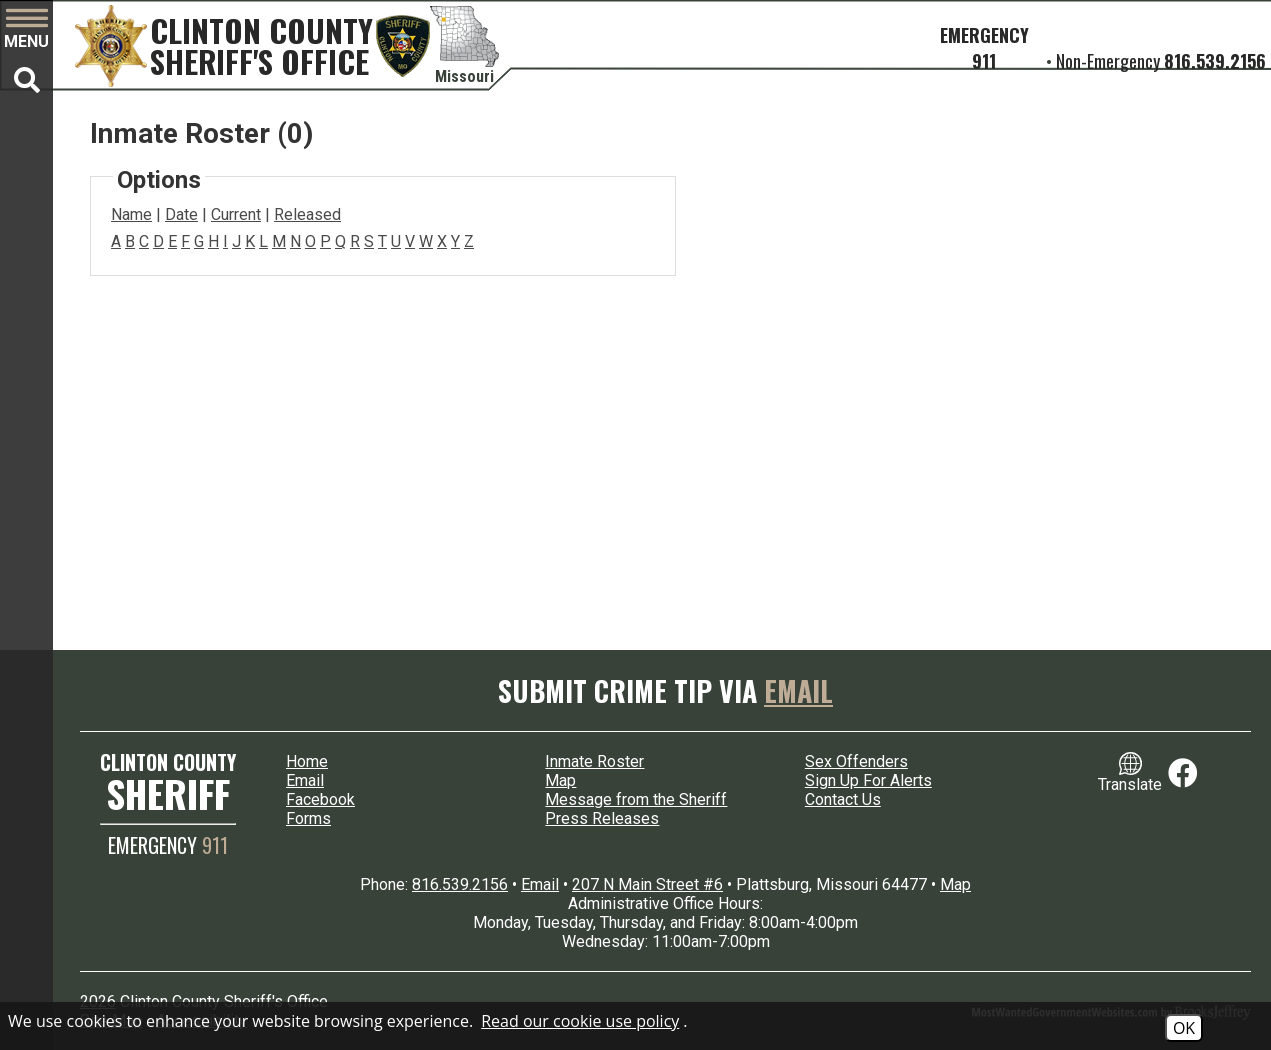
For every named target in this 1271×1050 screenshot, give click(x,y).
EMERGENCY (168, 845)
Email (798, 690)
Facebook (320, 799)
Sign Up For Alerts (868, 780)
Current (236, 214)
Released (307, 214)
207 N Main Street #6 (647, 884)
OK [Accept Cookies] (1184, 1028)
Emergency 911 (984, 48)
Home (307, 761)
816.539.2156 (1215, 61)
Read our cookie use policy (580, 1021)
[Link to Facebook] (1183, 773)
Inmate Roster (594, 761)
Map (560, 780)
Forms (308, 818)
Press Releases (602, 818)
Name (131, 214)
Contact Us (843, 799)
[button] (26, 30)
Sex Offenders (856, 761)
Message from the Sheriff (636, 799)
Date (181, 214)
